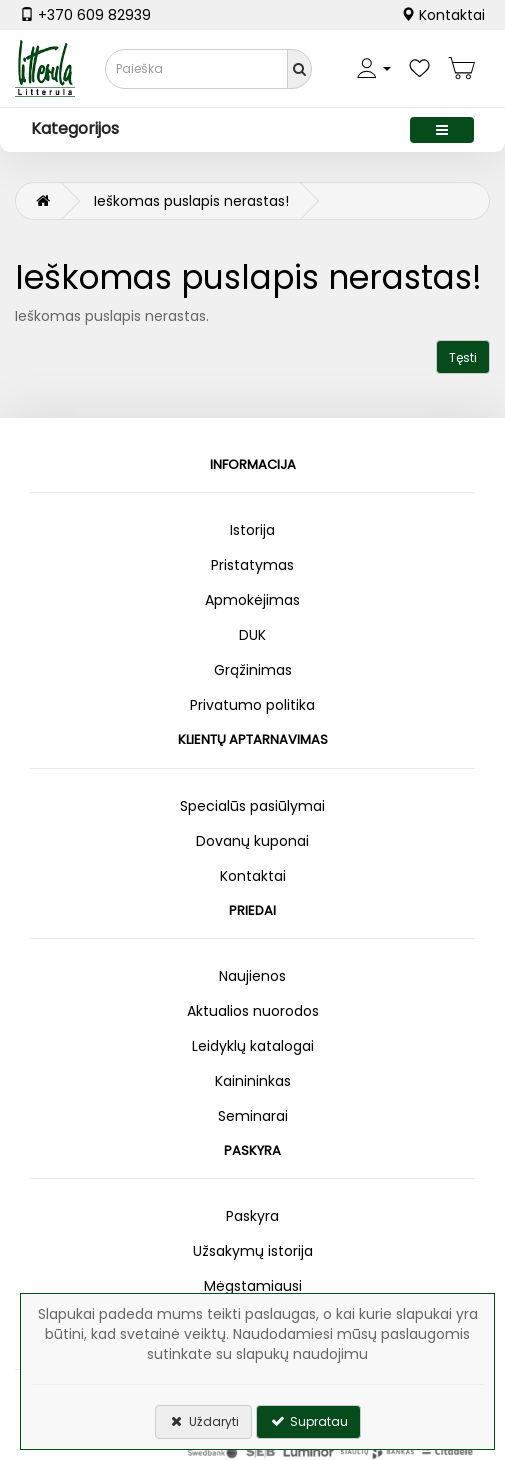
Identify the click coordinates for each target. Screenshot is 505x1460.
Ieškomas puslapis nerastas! (191, 201)
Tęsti (463, 357)
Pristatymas (252, 565)
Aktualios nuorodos (253, 1011)
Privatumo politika (252, 705)
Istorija (252, 530)
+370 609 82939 (85, 15)
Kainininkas (253, 1081)
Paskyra (252, 1216)
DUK (252, 635)
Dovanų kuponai (252, 841)
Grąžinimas (253, 670)
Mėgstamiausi (253, 1286)
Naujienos (252, 976)
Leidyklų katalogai (253, 1046)
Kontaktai (443, 15)
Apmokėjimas (252, 600)
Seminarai (253, 1116)
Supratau (308, 1421)
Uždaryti (203, 1421)
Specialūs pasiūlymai (252, 806)
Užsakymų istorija (253, 1251)
